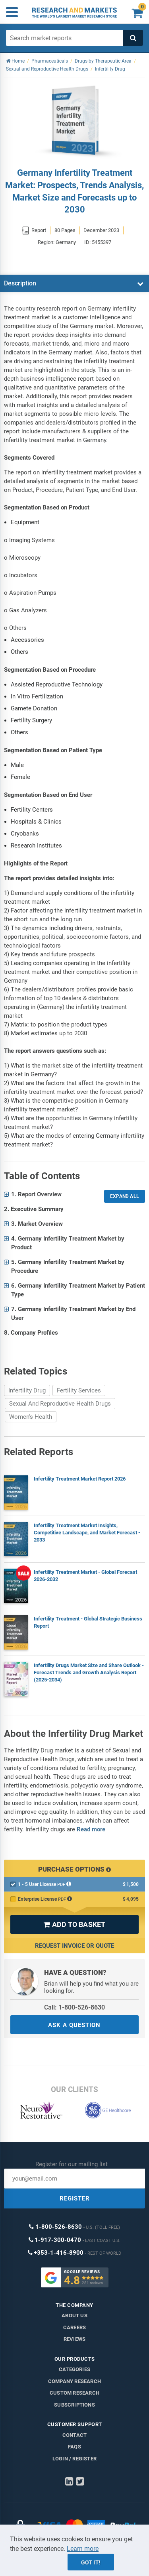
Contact (74, 2435)
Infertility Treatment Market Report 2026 (80, 1479)
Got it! (91, 2562)
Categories (74, 2369)
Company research (74, 2381)
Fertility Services (79, 1390)
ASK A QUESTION (74, 2025)
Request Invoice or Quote (74, 1945)
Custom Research (74, 2393)
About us (74, 2315)
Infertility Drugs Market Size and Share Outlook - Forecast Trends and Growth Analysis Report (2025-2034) (89, 1672)
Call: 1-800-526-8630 (74, 2007)
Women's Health (30, 1416)
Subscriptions (74, 2405)
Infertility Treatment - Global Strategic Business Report (88, 1622)
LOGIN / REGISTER (74, 2459)
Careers (74, 2327)
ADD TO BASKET (74, 1924)
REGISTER (75, 2198)
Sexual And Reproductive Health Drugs (60, 1403)
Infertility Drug (27, 1390)
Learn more (83, 2548)
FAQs (74, 2447)
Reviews (74, 2339)
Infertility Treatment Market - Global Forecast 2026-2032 (85, 1575)
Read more (91, 1829)
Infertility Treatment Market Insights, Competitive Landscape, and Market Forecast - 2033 (87, 1532)
